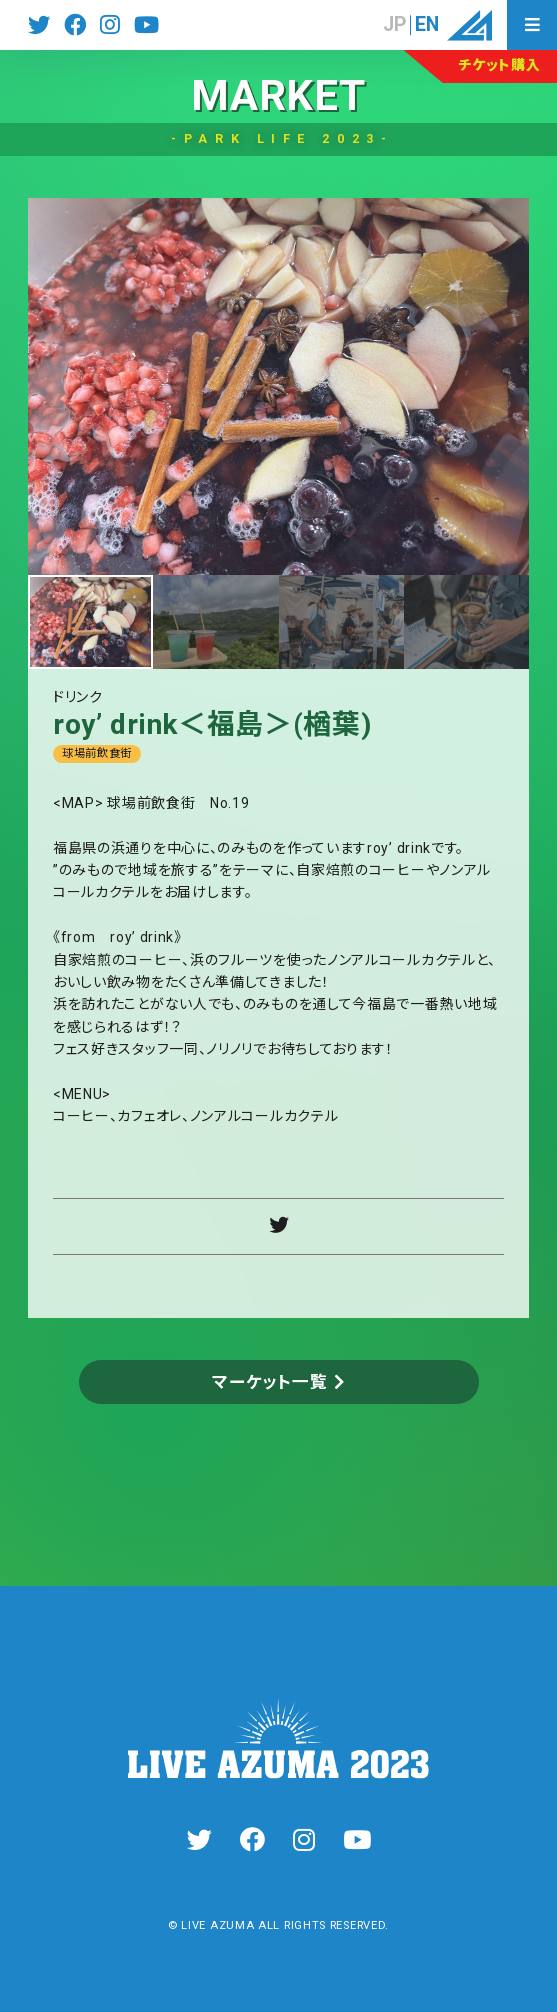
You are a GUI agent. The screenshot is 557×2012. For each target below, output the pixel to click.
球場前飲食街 (97, 753)
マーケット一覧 (269, 1382)
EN (427, 25)
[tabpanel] (279, 386)
